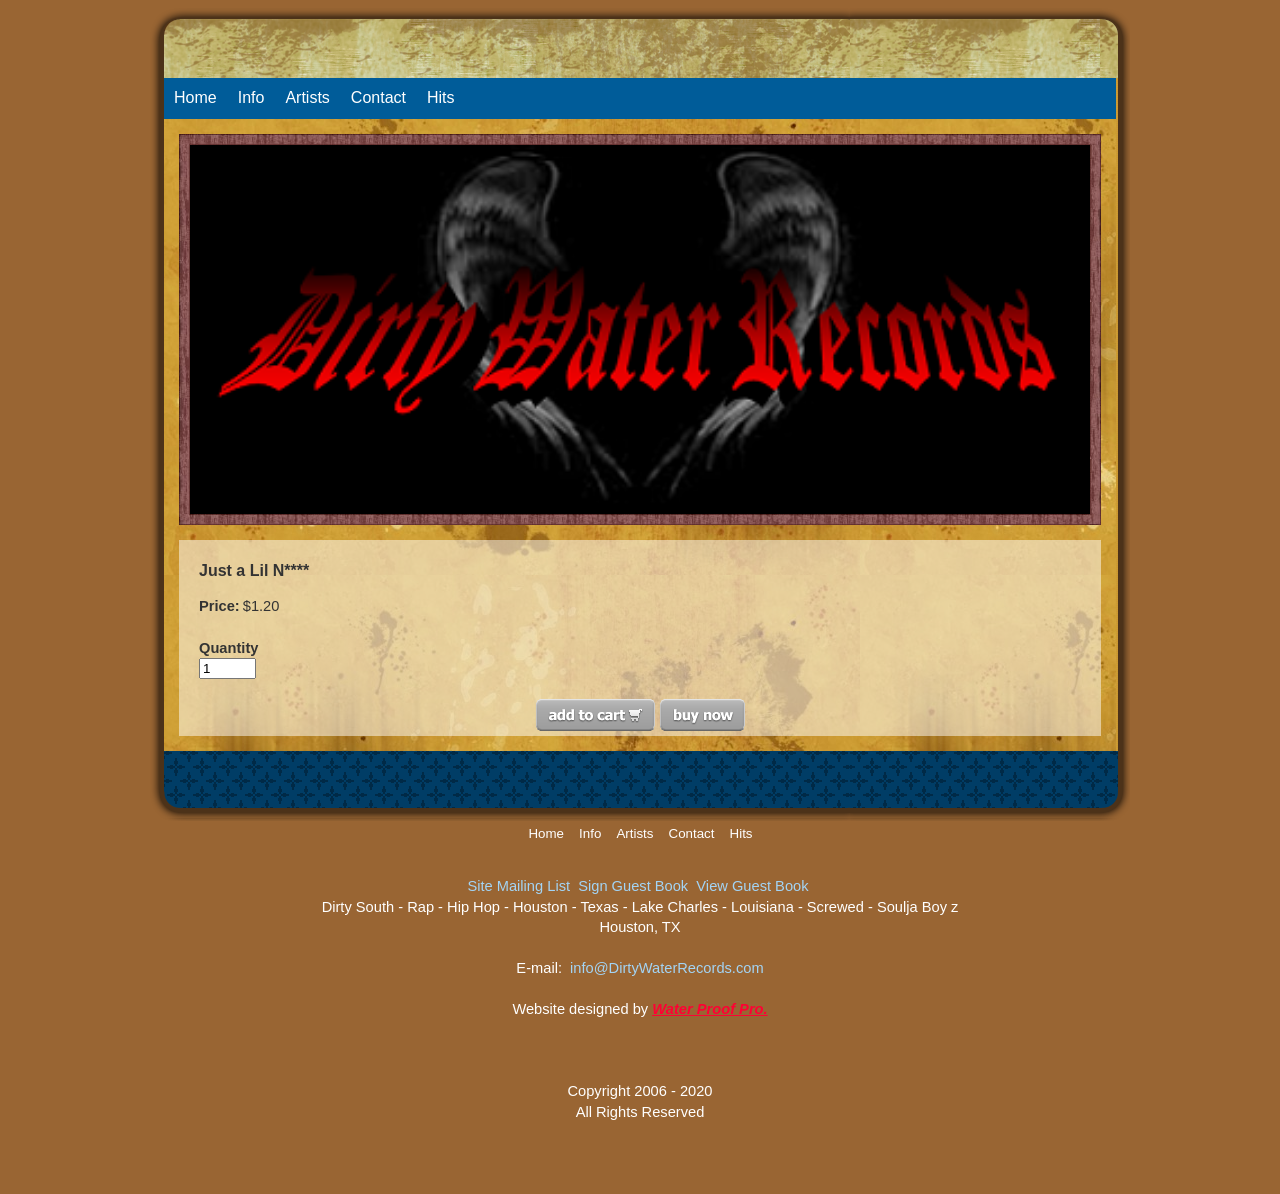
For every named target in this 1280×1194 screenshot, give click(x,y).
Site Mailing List (518, 886)
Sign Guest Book (633, 886)
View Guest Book (752, 886)
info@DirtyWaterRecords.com (667, 968)
